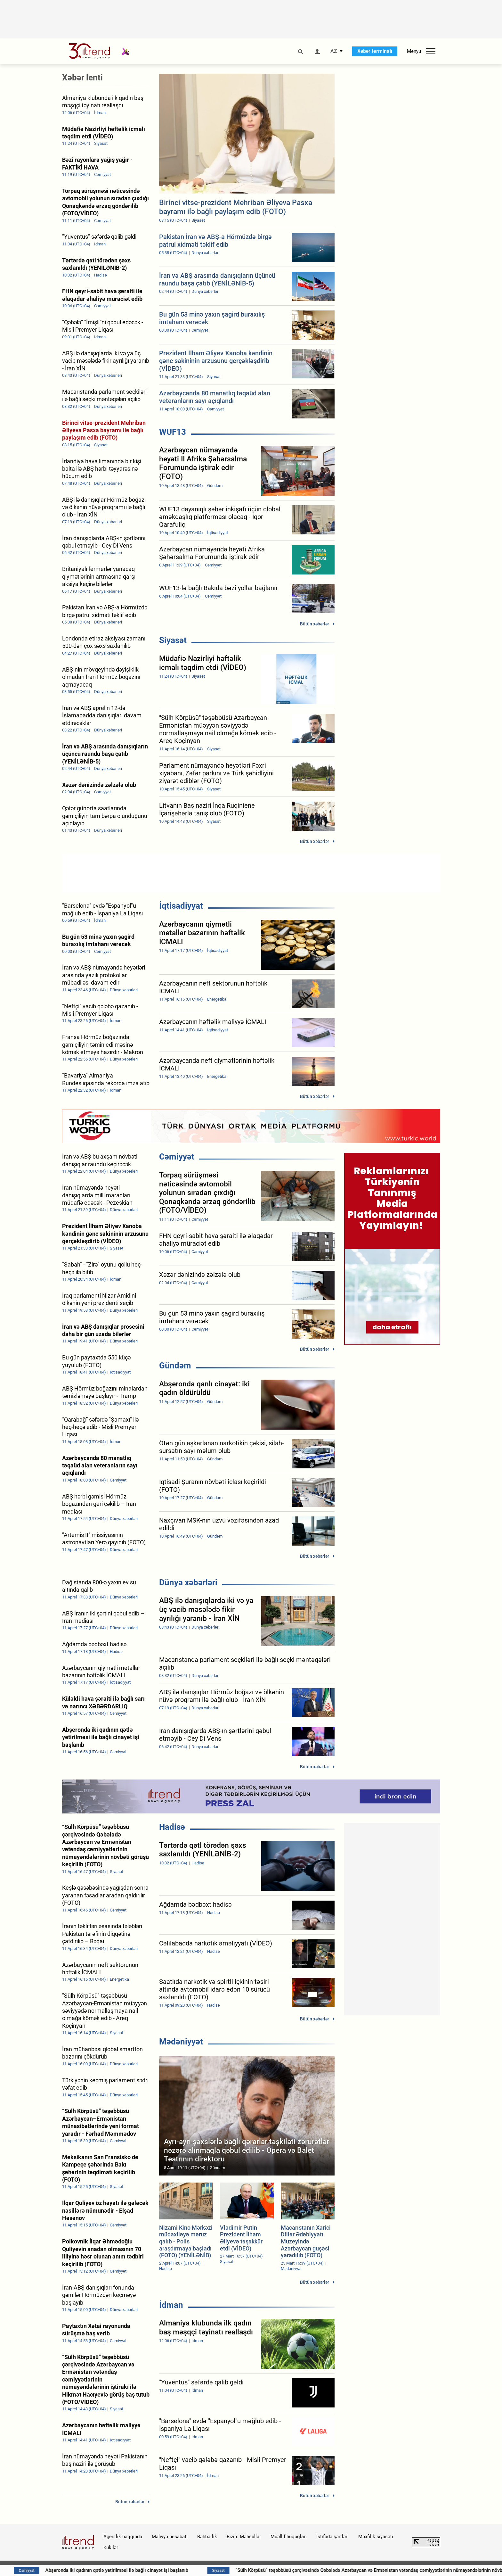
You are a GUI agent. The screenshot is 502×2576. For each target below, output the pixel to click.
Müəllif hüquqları (289, 2536)
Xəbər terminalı (374, 51)
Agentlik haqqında (122, 2536)
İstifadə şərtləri (332, 2536)
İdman (171, 2305)
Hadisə (172, 1827)
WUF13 (172, 432)
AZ (333, 51)
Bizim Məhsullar (244, 2536)
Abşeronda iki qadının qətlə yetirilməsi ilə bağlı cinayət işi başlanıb (199, 2570)
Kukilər (110, 2547)
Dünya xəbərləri (188, 1582)
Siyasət (173, 640)
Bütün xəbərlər (314, 623)
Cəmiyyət (176, 1156)
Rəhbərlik (207, 2536)
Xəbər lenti (82, 77)
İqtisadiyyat (181, 906)
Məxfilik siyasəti (375, 2536)
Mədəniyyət (181, 2041)
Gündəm (175, 1365)
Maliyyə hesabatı (170, 2536)
